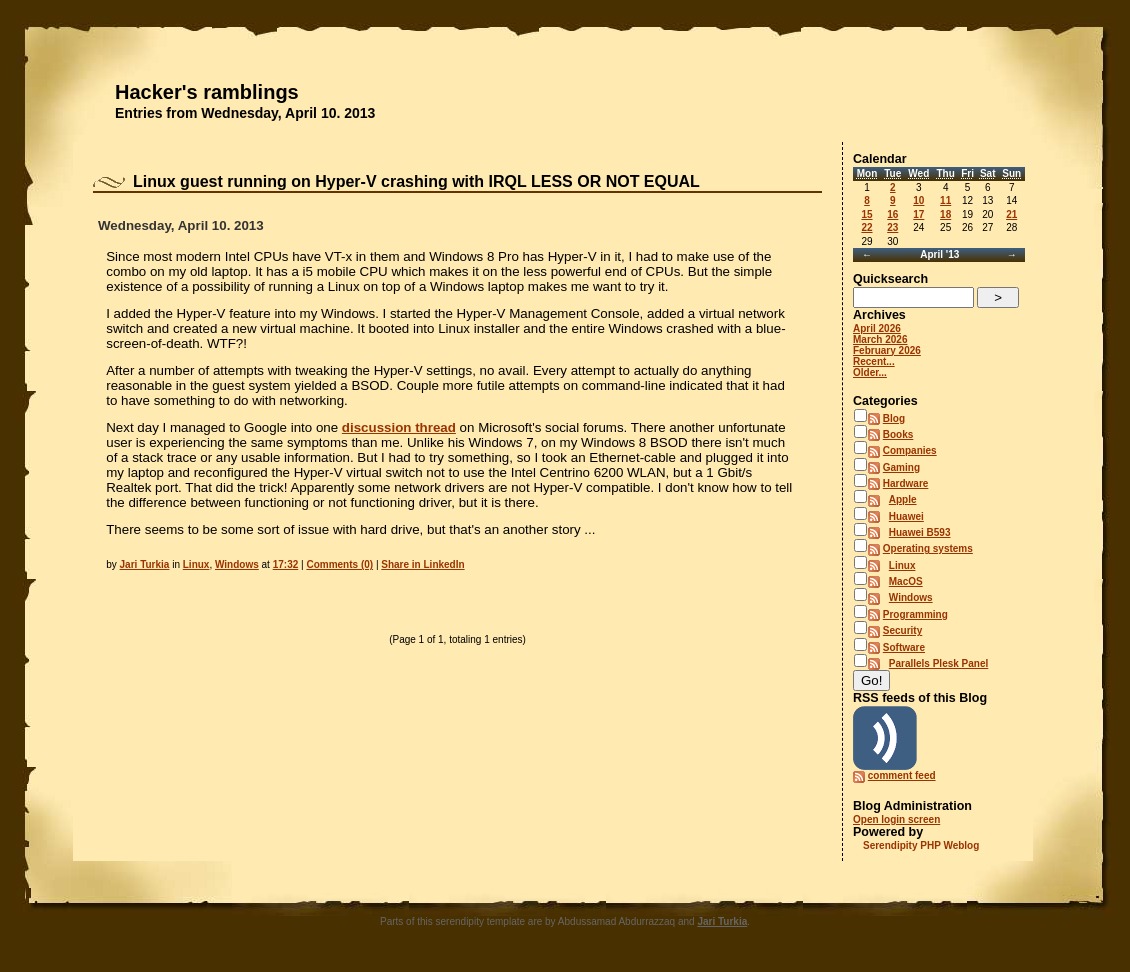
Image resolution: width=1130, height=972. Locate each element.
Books (898, 434)
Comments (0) (339, 564)
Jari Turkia (145, 564)
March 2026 (880, 339)
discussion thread (399, 427)
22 (866, 227)
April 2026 (877, 328)
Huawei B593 (920, 532)
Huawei (906, 516)
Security (902, 630)
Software (904, 647)
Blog (894, 418)
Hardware (906, 483)
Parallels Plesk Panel (939, 663)
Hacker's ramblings (207, 92)
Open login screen (896, 819)
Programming (915, 614)
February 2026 (887, 350)
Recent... (874, 361)
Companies (910, 450)
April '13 (939, 254)
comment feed (902, 775)
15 (866, 214)
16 (892, 214)
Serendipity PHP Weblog (921, 845)
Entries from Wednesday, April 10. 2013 (245, 113)
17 (918, 214)
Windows (237, 564)
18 (945, 214)
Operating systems (928, 548)
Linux (196, 564)
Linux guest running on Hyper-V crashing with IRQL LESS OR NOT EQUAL (416, 181)
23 (892, 227)
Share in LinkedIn (422, 564)
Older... (870, 372)
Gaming (901, 467)
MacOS (906, 581)
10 (918, 200)
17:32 (286, 564)
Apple (903, 499)
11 (945, 200)
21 (1011, 214)
